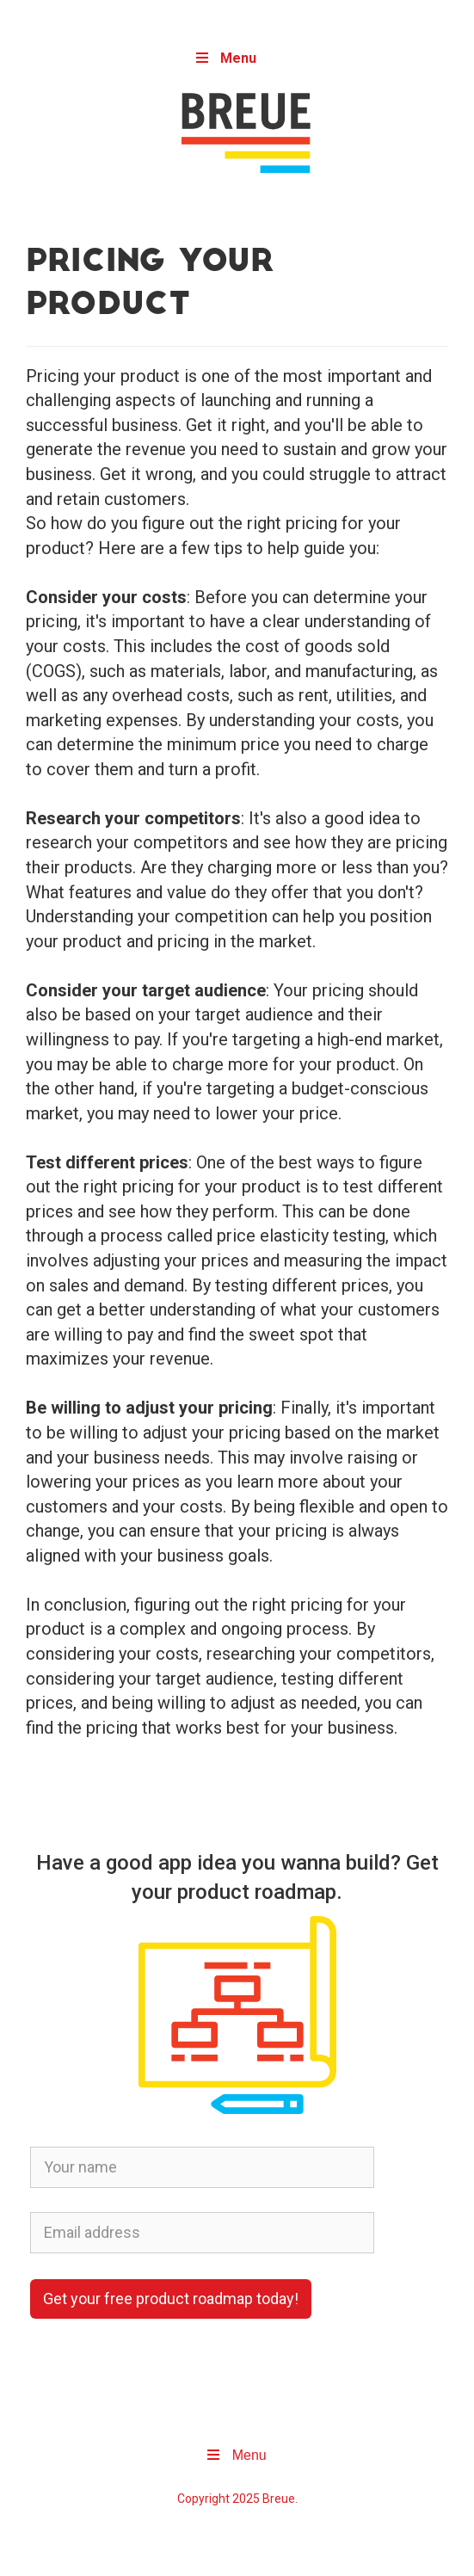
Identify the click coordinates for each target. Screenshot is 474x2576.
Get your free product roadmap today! (171, 2298)
